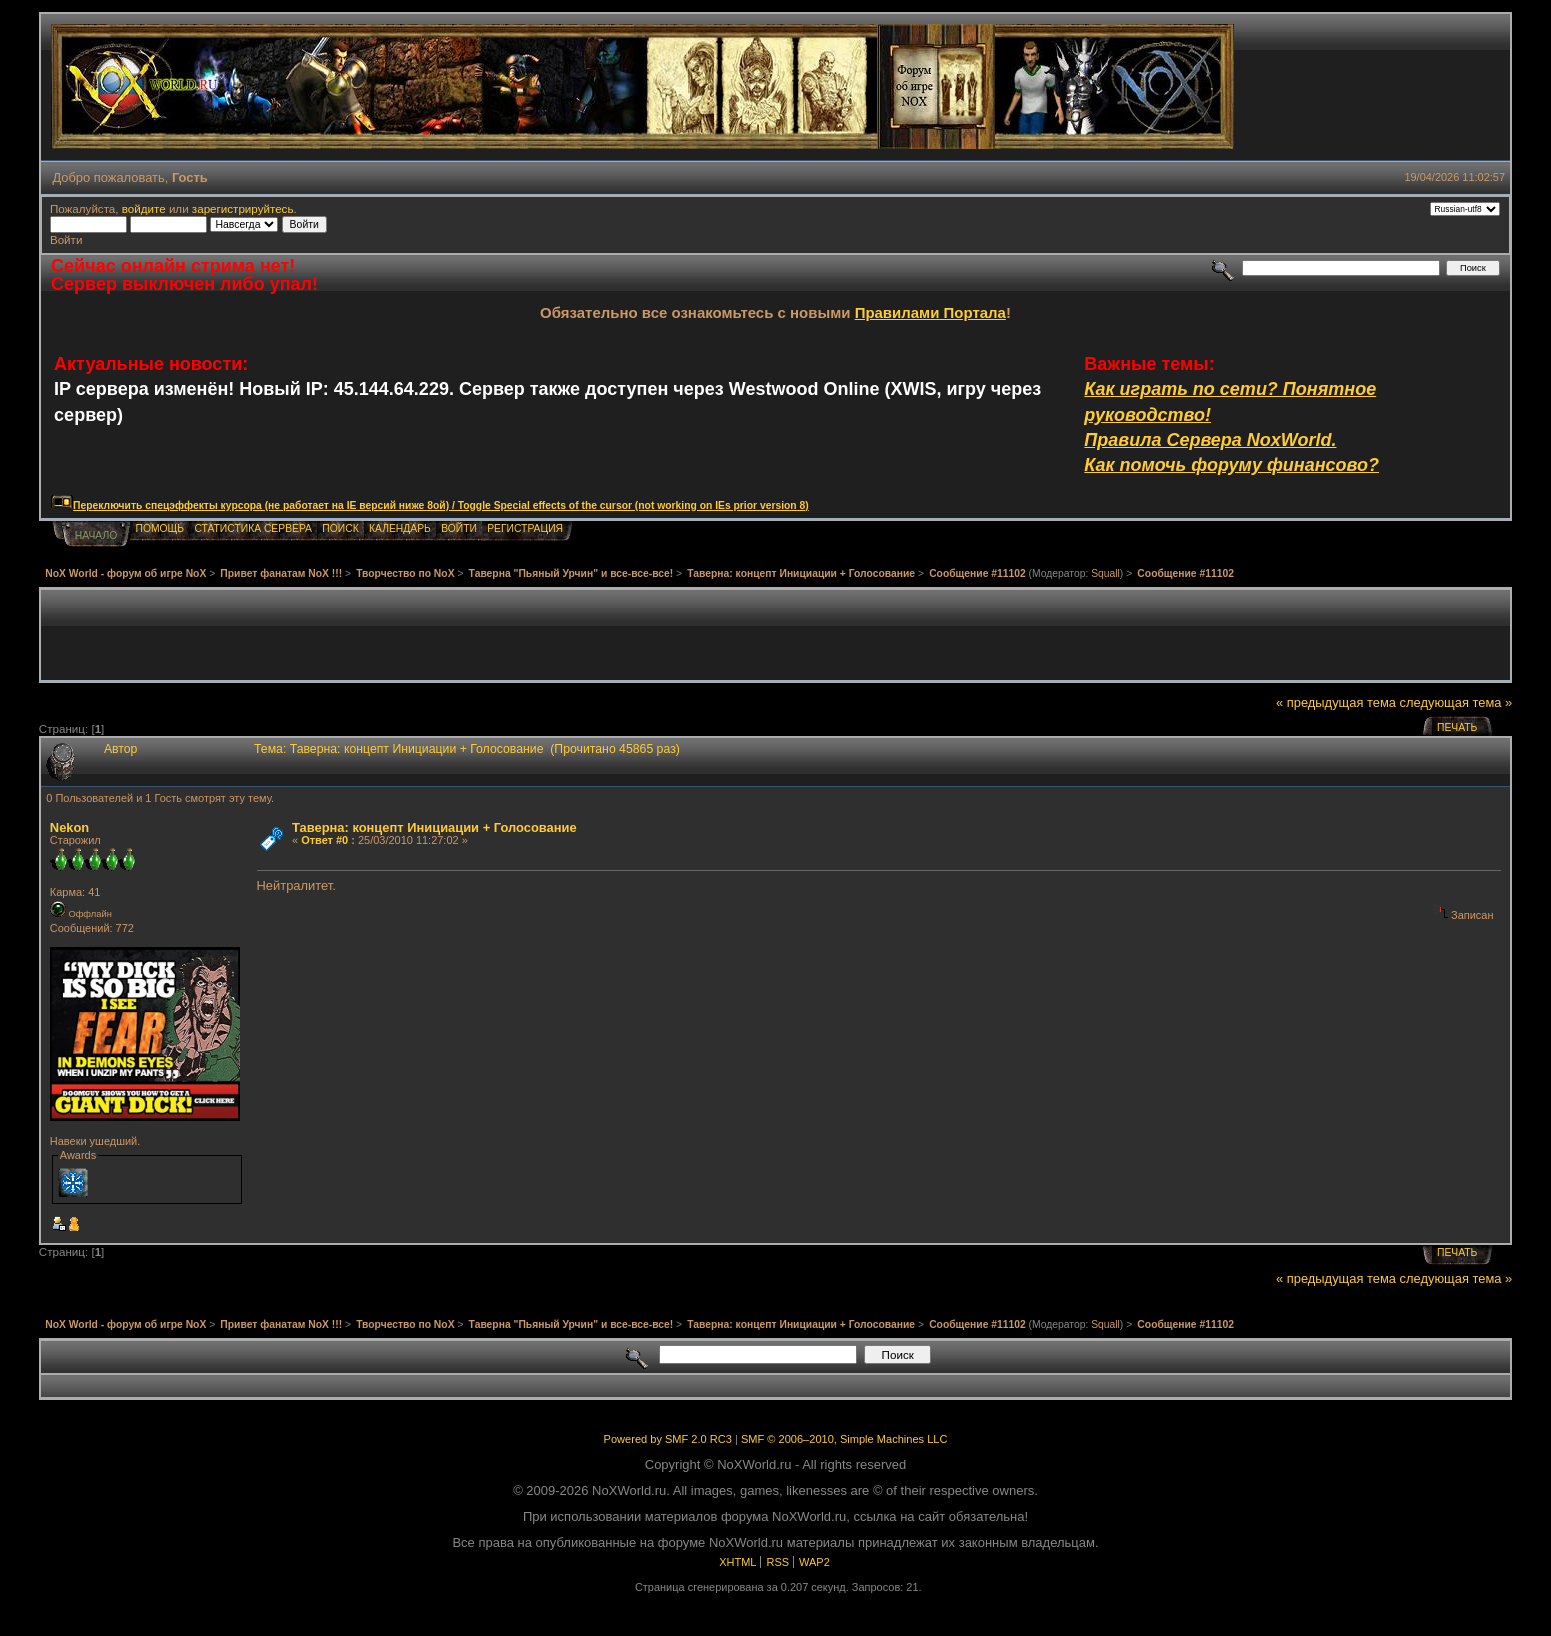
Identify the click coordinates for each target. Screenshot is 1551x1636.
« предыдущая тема (1336, 702)
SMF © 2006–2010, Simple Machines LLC (844, 1439)
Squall (1105, 573)
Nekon (69, 827)
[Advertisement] (776, 635)
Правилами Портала (930, 312)
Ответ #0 (324, 840)
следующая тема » (1456, 702)
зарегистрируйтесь (243, 208)
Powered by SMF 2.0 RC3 (668, 1439)
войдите (144, 208)
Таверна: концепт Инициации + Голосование (434, 827)
